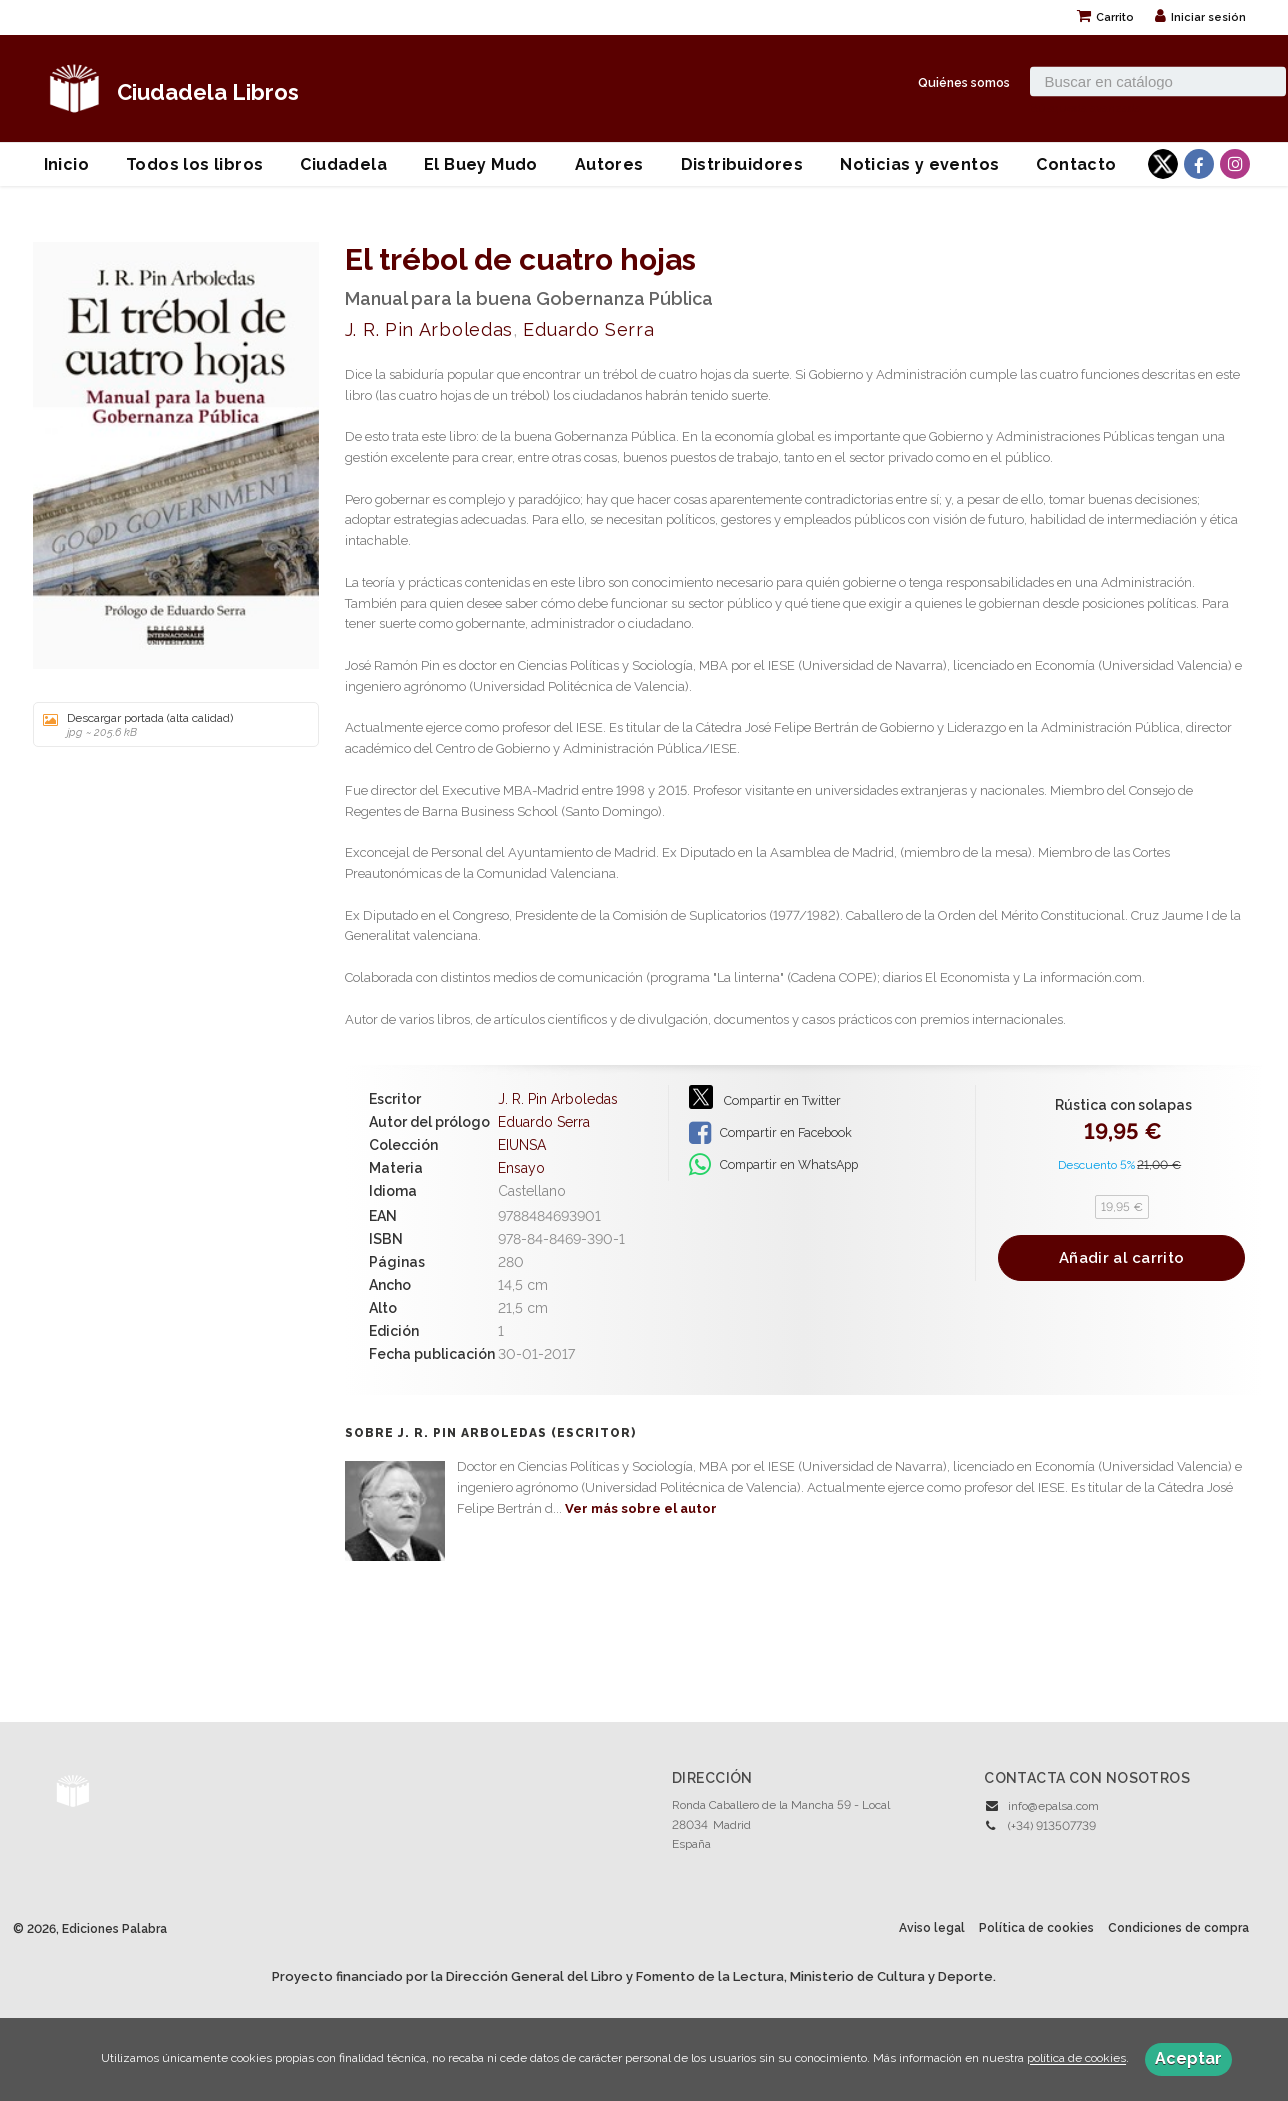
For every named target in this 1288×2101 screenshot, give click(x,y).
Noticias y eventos (919, 164)
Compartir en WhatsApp (773, 1165)
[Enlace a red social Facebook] (1199, 164)
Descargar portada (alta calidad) (169, 725)
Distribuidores (742, 164)
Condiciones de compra (1178, 1928)
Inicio (66, 164)
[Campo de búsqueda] (1158, 81)
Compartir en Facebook (770, 1133)
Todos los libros (194, 164)
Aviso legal (932, 1928)
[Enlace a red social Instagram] (1235, 164)
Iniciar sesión (1200, 17)
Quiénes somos (964, 81)
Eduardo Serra (588, 329)
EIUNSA (522, 1145)
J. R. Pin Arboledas (429, 329)
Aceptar (1188, 2058)
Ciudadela (343, 164)
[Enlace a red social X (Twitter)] (1163, 164)
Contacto (1076, 164)
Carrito (1105, 17)
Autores (609, 164)
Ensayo (521, 1168)
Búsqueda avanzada (1085, 107)
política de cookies (1076, 2059)
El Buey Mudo (481, 164)
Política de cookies (1036, 1928)
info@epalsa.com (1053, 1806)
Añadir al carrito (1121, 1258)
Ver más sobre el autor (641, 1508)
